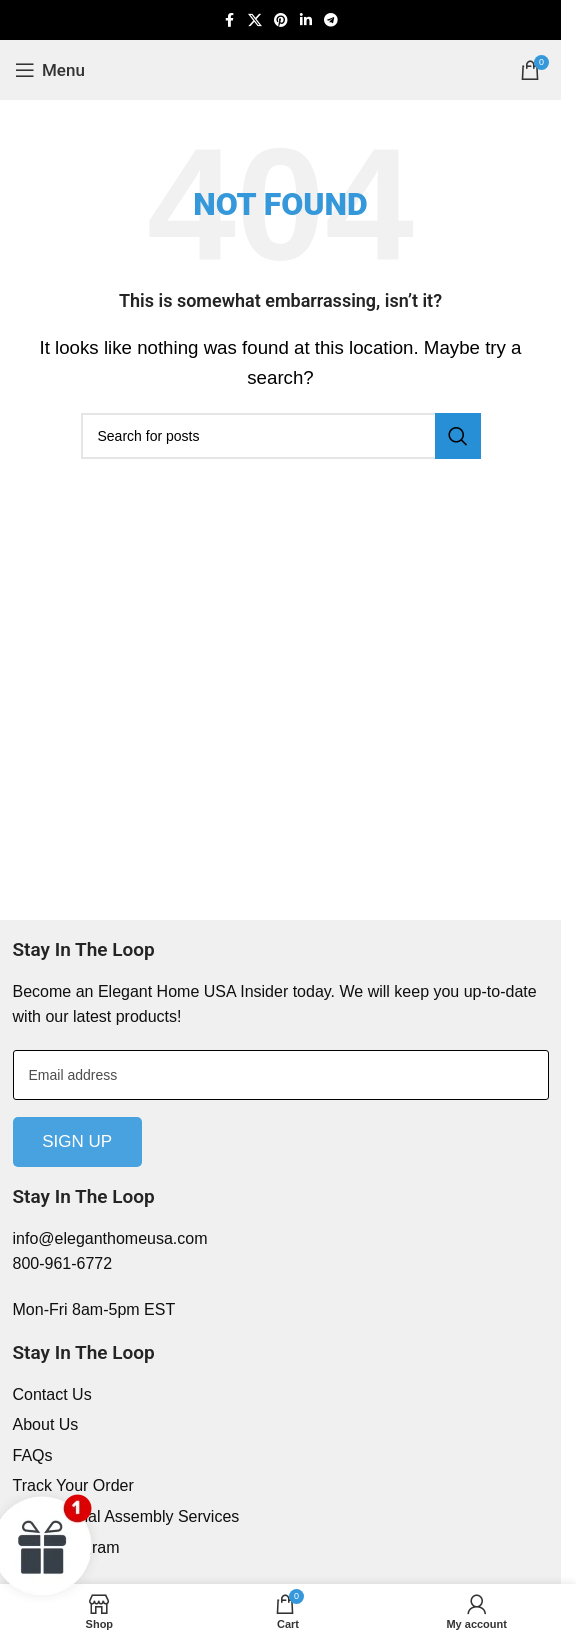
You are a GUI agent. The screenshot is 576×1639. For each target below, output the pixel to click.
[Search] (281, 436)
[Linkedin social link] (306, 20)
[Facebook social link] (230, 20)
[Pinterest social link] (281, 20)
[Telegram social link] (331, 20)
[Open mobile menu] (50, 70)
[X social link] (255, 20)
